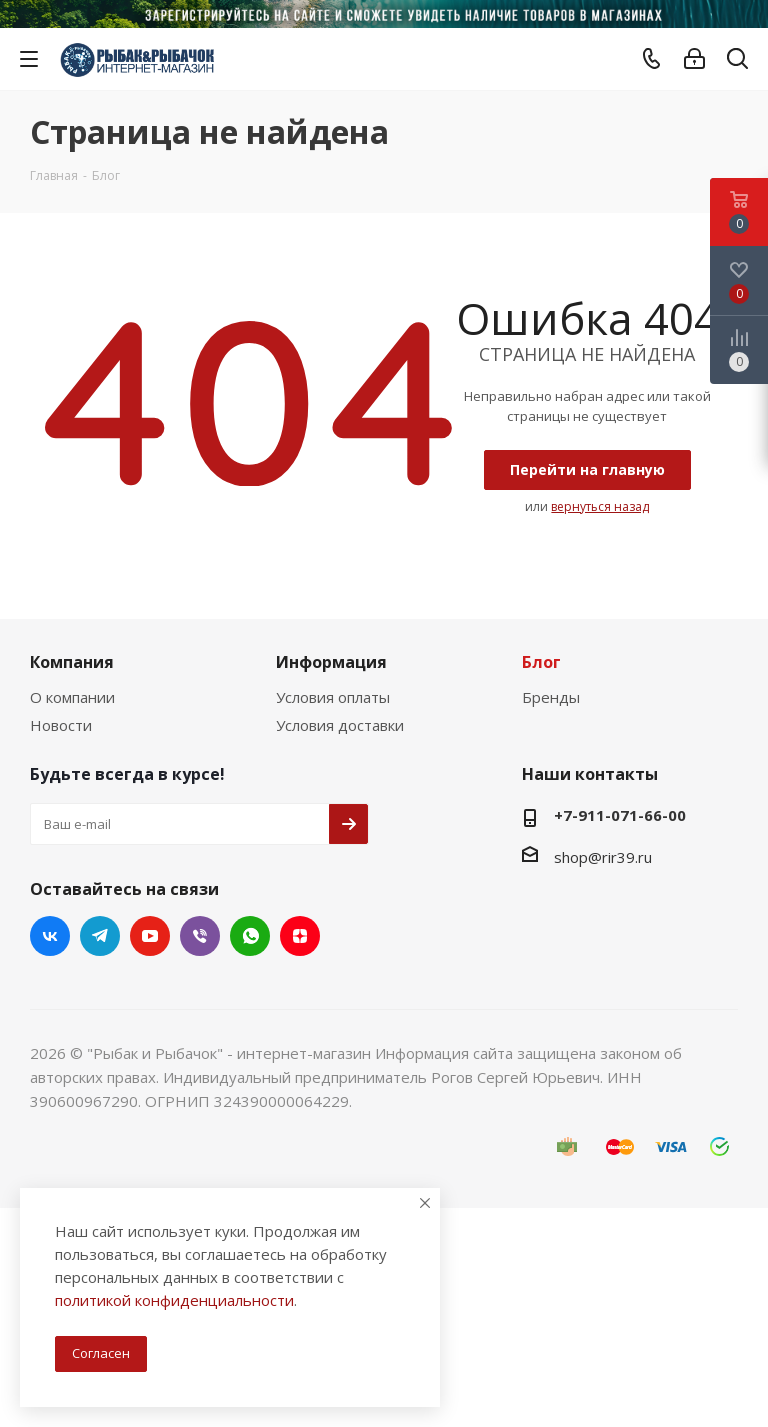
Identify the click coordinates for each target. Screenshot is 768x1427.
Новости (61, 725)
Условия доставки (340, 725)
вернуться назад (600, 506)
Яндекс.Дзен (300, 936)
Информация (331, 662)
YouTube (150, 936)
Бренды (551, 697)
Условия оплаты (333, 697)
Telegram (100, 936)
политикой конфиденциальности (174, 1300)
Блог (541, 662)
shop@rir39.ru (603, 857)
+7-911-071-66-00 (620, 815)
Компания (72, 662)
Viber (200, 936)
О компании (72, 697)
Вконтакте (50, 936)
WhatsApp (250, 936)
